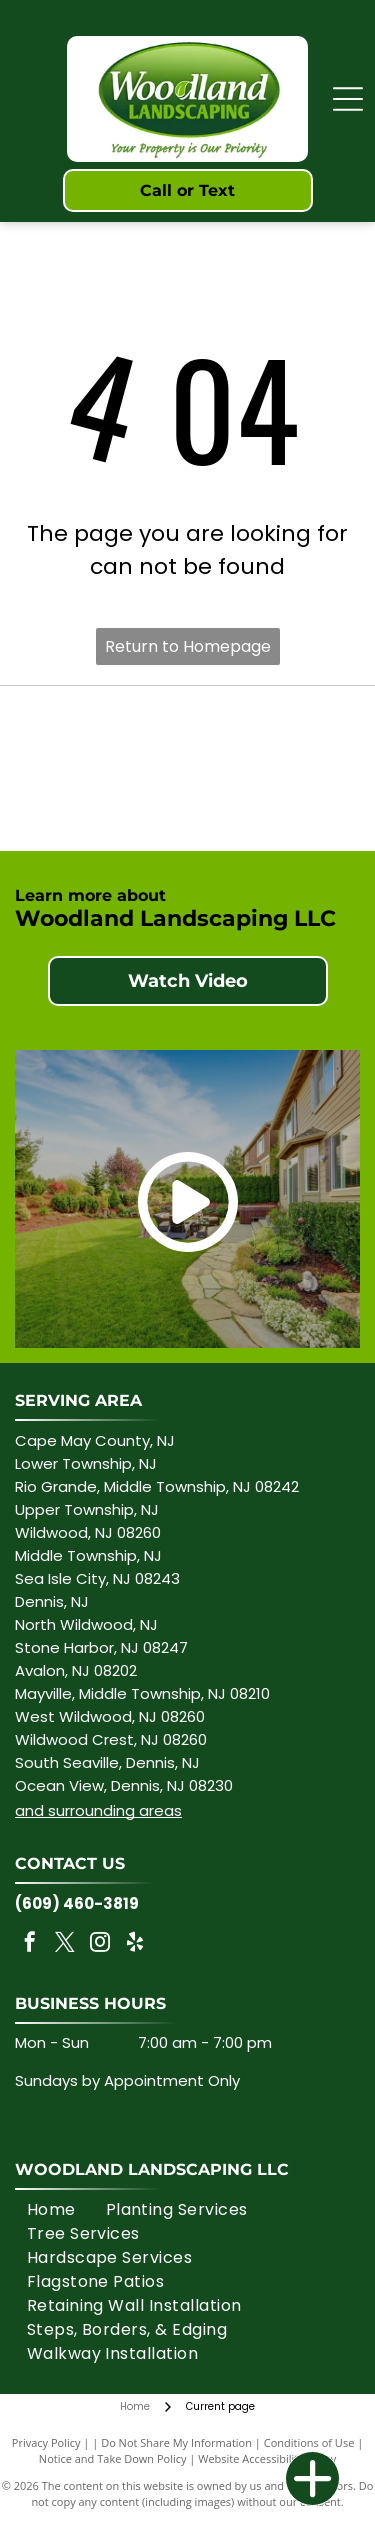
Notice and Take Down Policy (113, 2458)
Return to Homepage (188, 646)
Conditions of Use (309, 2442)
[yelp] (135, 1944)
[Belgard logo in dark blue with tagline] (106, 802)
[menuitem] (51, 2210)
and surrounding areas (98, 1810)
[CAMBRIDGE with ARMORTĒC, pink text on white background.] (106, 733)
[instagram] (100, 1944)
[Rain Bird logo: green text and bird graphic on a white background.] (269, 733)
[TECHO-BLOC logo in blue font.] (269, 802)
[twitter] (65, 1944)
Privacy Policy (46, 2442)
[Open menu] (348, 99)
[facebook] (30, 1944)
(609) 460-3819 (77, 1903)
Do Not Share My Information (176, 2442)
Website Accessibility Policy (267, 2458)
